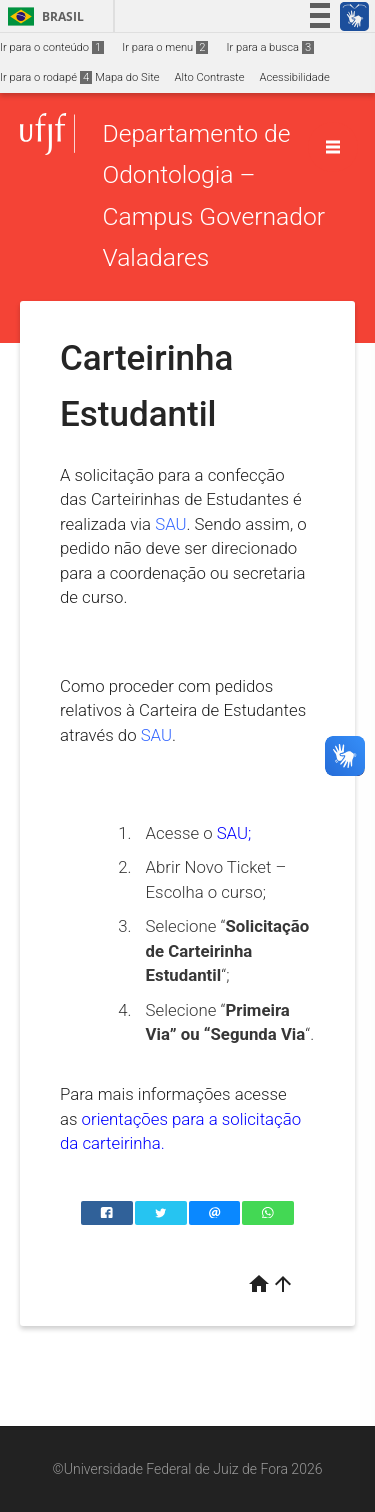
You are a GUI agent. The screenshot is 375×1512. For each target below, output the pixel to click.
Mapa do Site (127, 77)
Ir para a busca (270, 47)
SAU (170, 524)
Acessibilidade (294, 77)
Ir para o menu (165, 47)
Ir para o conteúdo (52, 47)
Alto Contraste (210, 77)
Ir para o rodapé (46, 77)
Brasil (42, 16)
